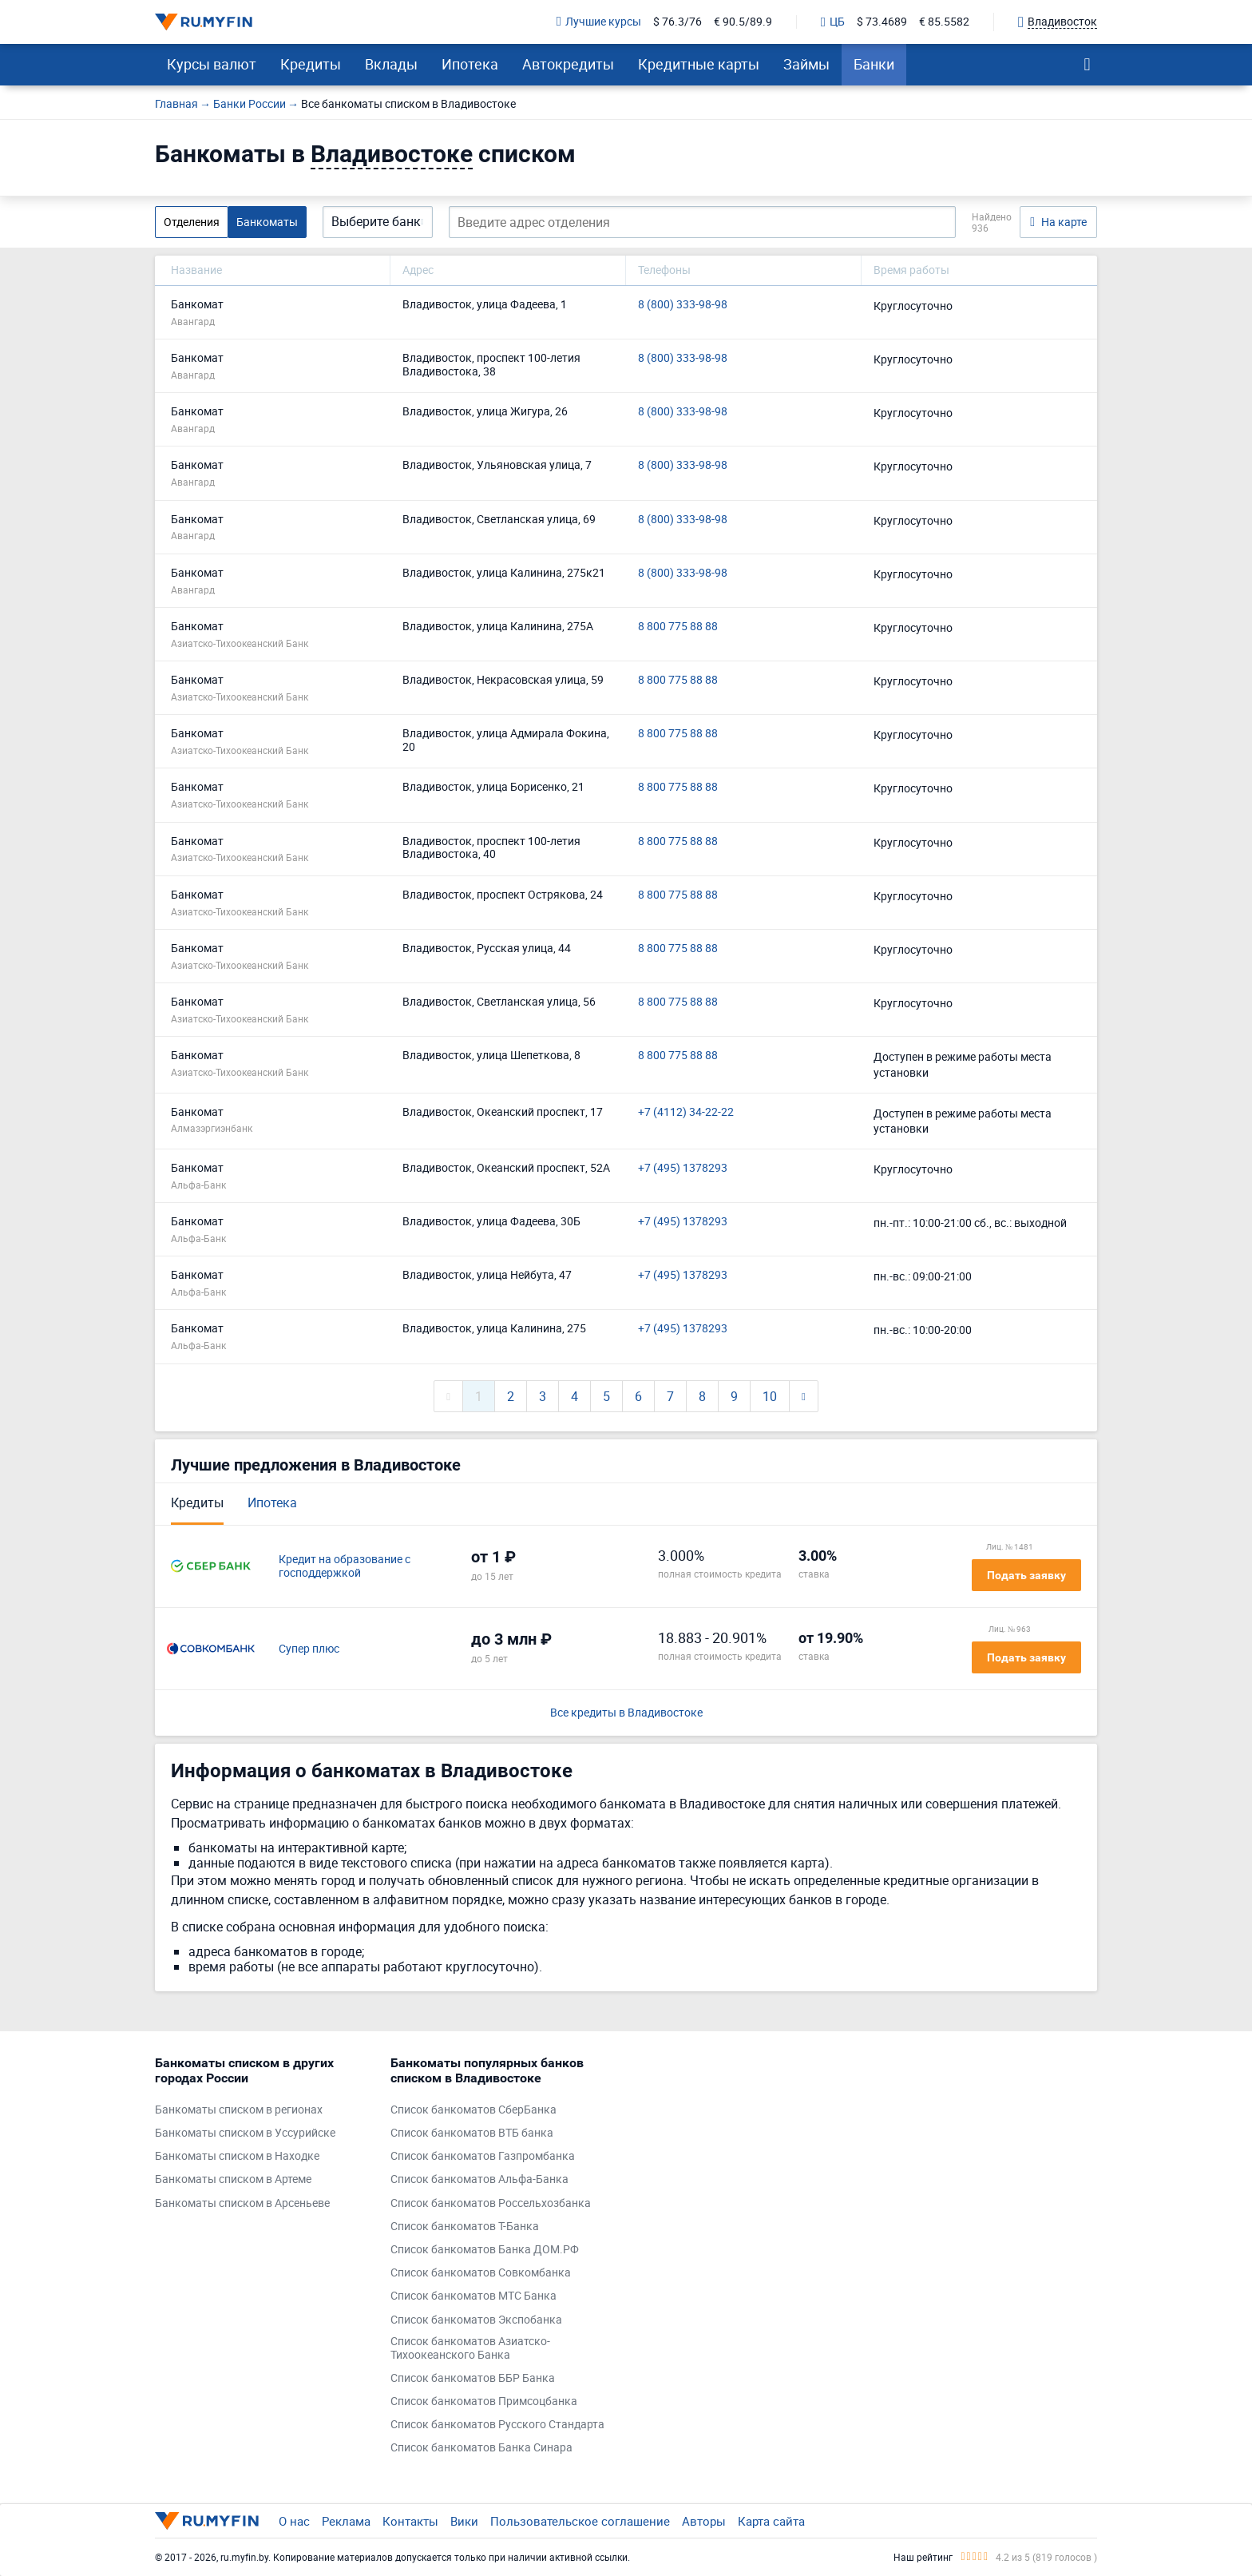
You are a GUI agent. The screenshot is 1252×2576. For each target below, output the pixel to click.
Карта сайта (771, 2521)
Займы (806, 63)
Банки (874, 63)
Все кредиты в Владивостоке (626, 1713)
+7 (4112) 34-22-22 (686, 1112)
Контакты (410, 2521)
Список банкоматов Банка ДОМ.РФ (484, 2249)
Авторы (704, 2521)
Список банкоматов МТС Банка (473, 2296)
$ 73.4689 (882, 22)
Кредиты (310, 63)
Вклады (391, 63)
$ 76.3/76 (677, 22)
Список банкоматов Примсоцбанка (483, 2401)
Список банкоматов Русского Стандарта (497, 2424)
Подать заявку (1026, 1575)
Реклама (346, 2521)
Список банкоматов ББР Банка (472, 2378)
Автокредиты (568, 63)
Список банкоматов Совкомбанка (480, 2273)
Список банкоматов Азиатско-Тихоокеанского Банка (470, 2348)
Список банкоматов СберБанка (473, 2110)
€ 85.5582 (944, 22)
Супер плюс (309, 1649)
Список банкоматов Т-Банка (464, 2226)
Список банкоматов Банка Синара (481, 2448)
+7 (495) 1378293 (682, 1168)
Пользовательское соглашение (580, 2521)
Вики (464, 2521)
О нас (294, 2521)
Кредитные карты (698, 63)
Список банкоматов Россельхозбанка (490, 2203)
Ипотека (470, 63)
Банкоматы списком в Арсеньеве (242, 2203)
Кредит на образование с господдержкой (344, 1566)
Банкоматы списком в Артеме (233, 2179)
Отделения (192, 221)
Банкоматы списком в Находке (237, 2156)
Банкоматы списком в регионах (239, 2110)
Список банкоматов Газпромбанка (482, 2156)
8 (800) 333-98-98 (682, 305)
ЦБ (833, 22)
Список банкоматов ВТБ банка (471, 2133)
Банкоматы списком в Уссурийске (245, 2133)
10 (770, 1396)
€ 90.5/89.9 (743, 22)
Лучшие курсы (599, 22)
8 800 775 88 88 (678, 626)
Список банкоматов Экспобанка (476, 2320)
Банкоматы (267, 221)
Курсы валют (211, 63)
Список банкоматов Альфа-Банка (479, 2179)
